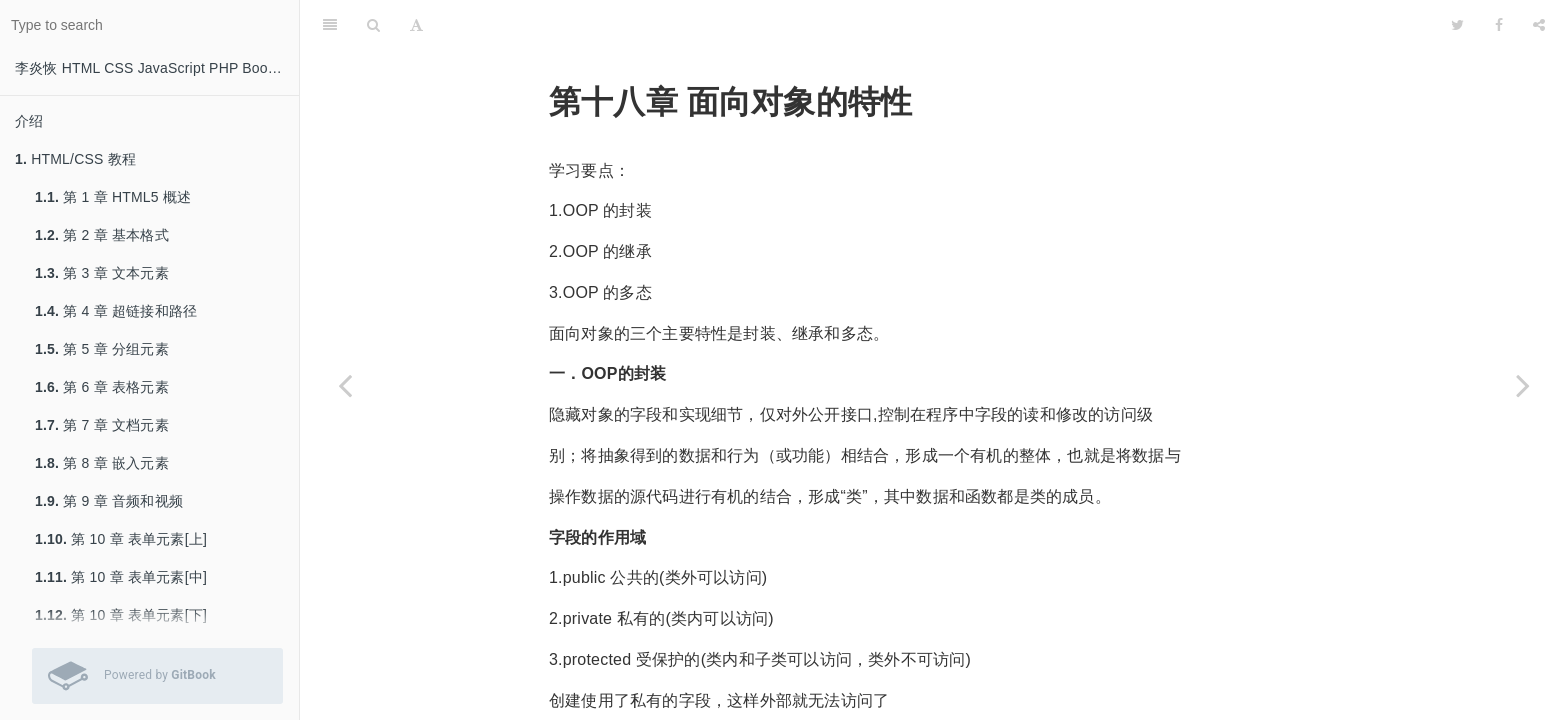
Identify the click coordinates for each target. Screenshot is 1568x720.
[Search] (373, 25)
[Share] (1539, 25)
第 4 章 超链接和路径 (116, 311)
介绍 (29, 121)
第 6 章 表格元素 (102, 387)
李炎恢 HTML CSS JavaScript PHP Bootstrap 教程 (157, 68)
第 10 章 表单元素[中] (121, 577)
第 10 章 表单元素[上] (121, 539)
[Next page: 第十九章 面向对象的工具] (1523, 385)
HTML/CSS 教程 (75, 159)
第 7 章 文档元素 (102, 425)
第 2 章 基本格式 (102, 235)
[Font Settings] (416, 25)
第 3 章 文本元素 (102, 273)
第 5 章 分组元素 (102, 349)
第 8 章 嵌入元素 (102, 463)
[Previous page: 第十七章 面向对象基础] (345, 385)
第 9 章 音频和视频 (109, 501)
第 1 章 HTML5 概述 (113, 197)
